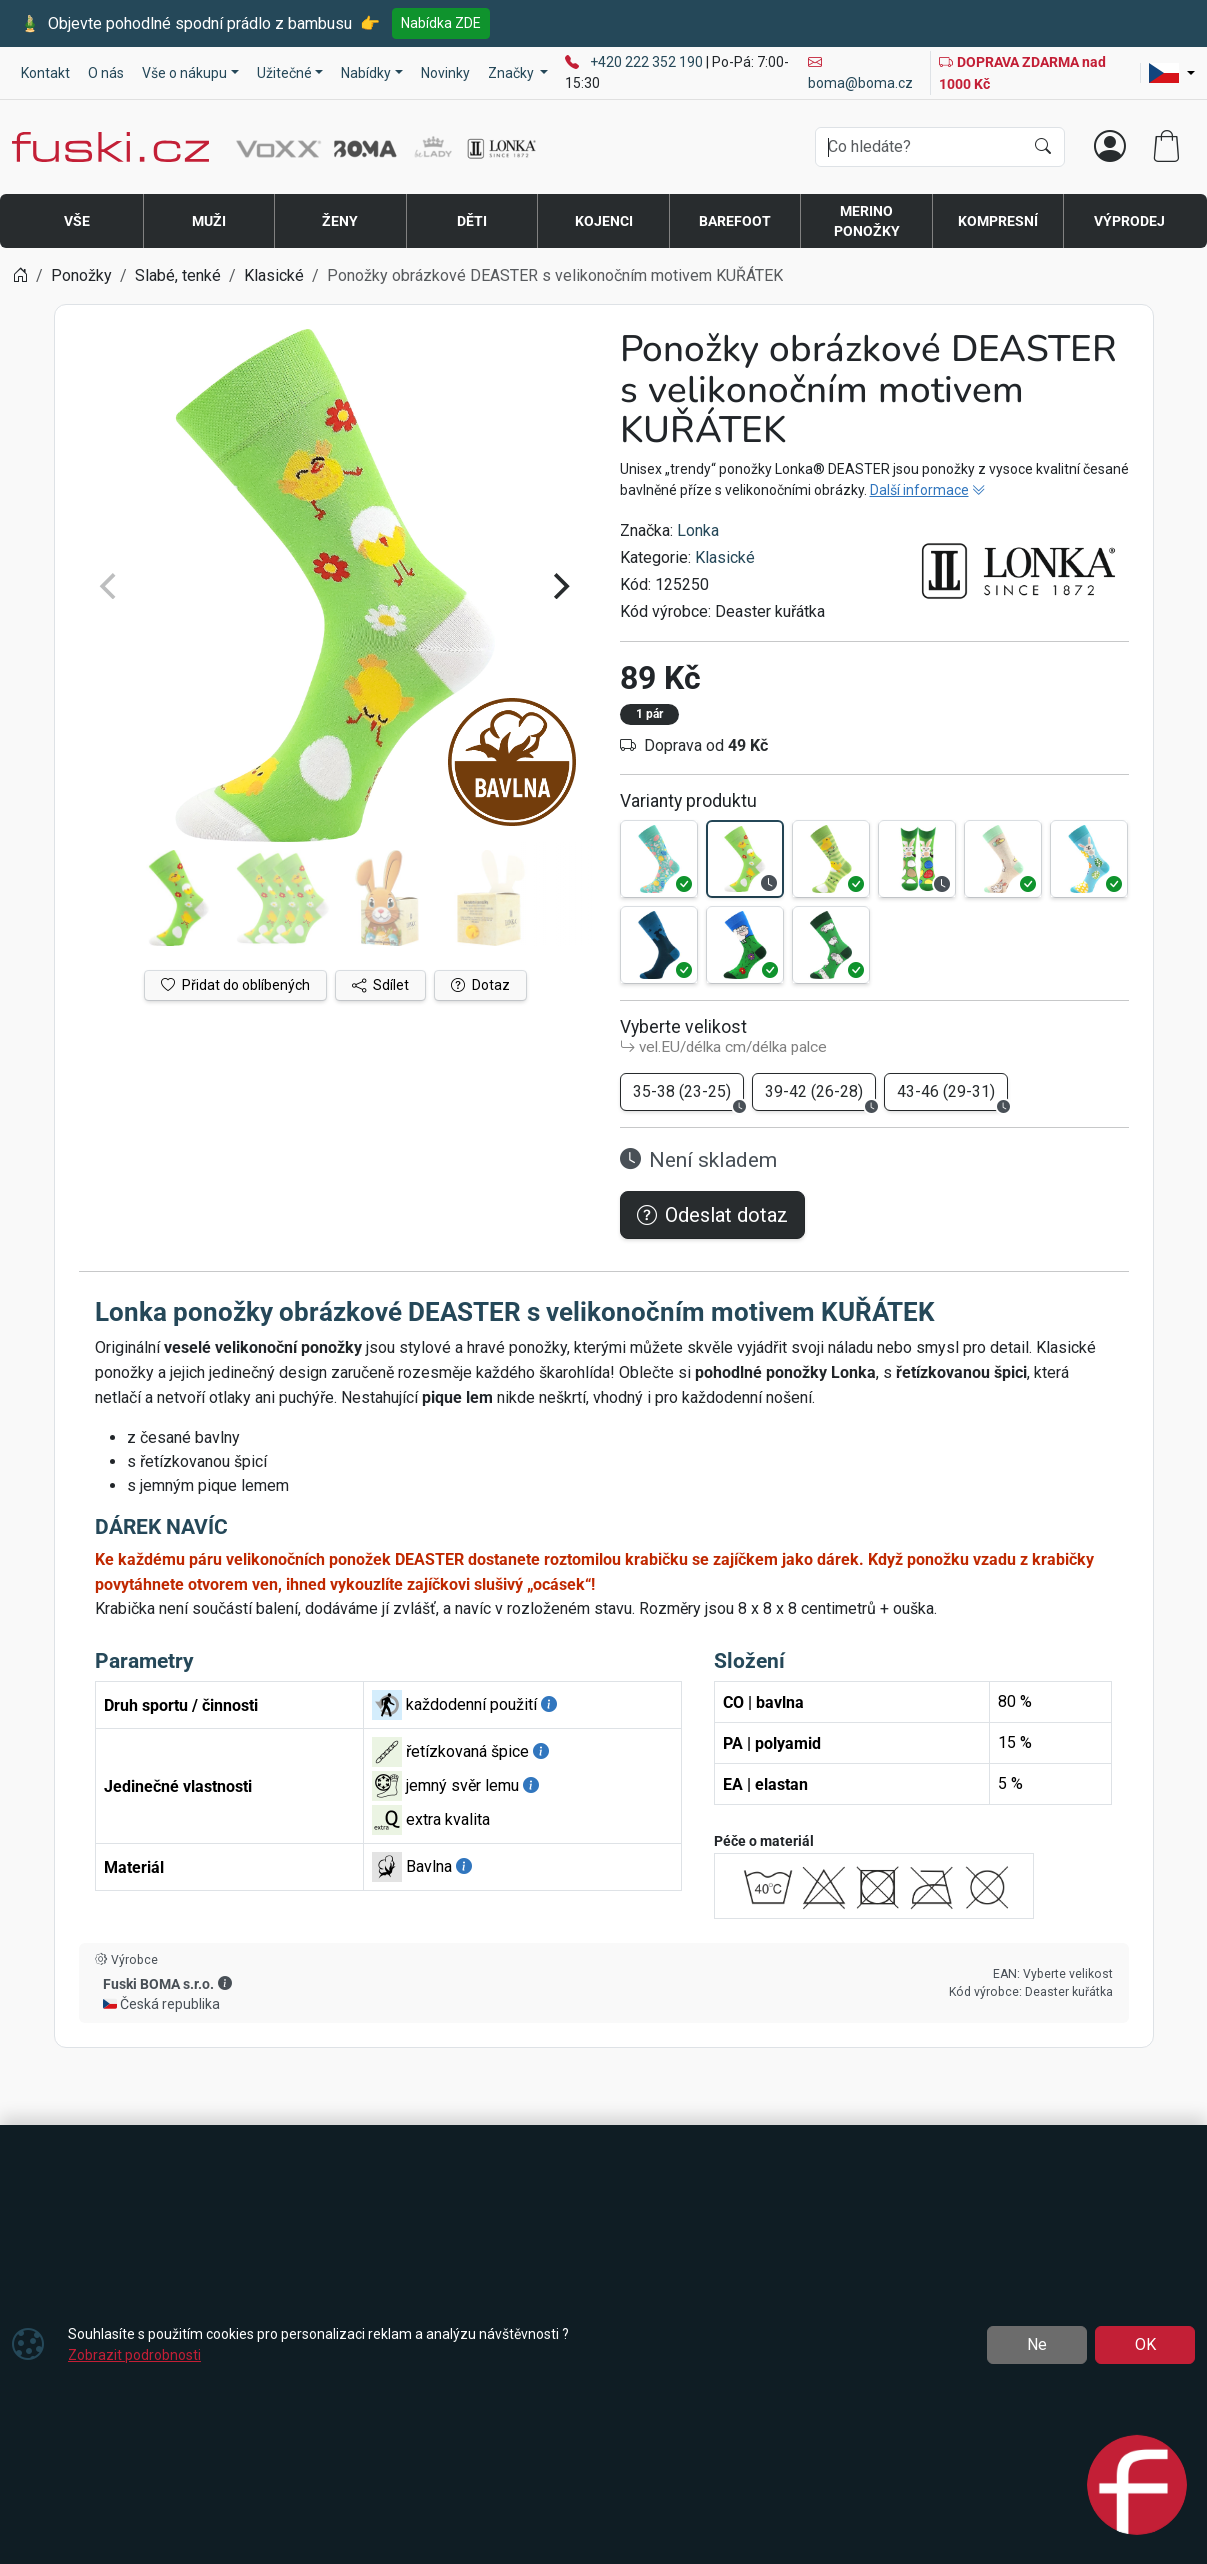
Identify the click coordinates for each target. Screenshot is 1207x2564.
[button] (225, 1983)
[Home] (20, 275)
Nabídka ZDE (441, 23)
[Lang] (1172, 73)
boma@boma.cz (860, 72)
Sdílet (380, 985)
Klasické (725, 557)
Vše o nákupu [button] (184, 73)
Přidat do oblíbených (235, 985)
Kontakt (45, 73)
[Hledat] (1043, 147)
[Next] (560, 586)
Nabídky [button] (366, 73)
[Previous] (111, 586)
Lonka (698, 530)
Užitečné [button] (284, 73)
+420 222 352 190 (648, 62)
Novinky (445, 73)
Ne (1037, 2344)
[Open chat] (1137, 2488)
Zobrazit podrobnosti (134, 2355)
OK (1145, 2344)
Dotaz (480, 985)
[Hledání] (919, 147)
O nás (106, 73)
